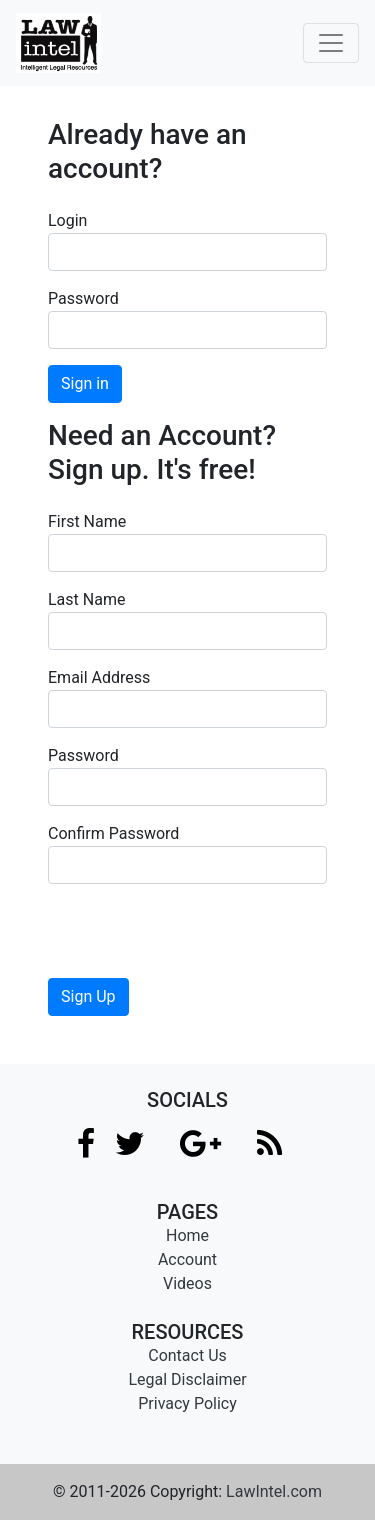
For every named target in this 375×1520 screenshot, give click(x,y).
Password (83, 298)
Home (187, 1235)
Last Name (86, 599)
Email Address (99, 677)
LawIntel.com (274, 1491)
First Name (87, 521)
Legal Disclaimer (187, 1379)
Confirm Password (113, 833)
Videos (187, 1283)
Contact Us (187, 1355)
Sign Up (88, 996)
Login (67, 220)
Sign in (85, 383)
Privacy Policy (187, 1403)
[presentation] (200, 939)
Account (187, 1259)
